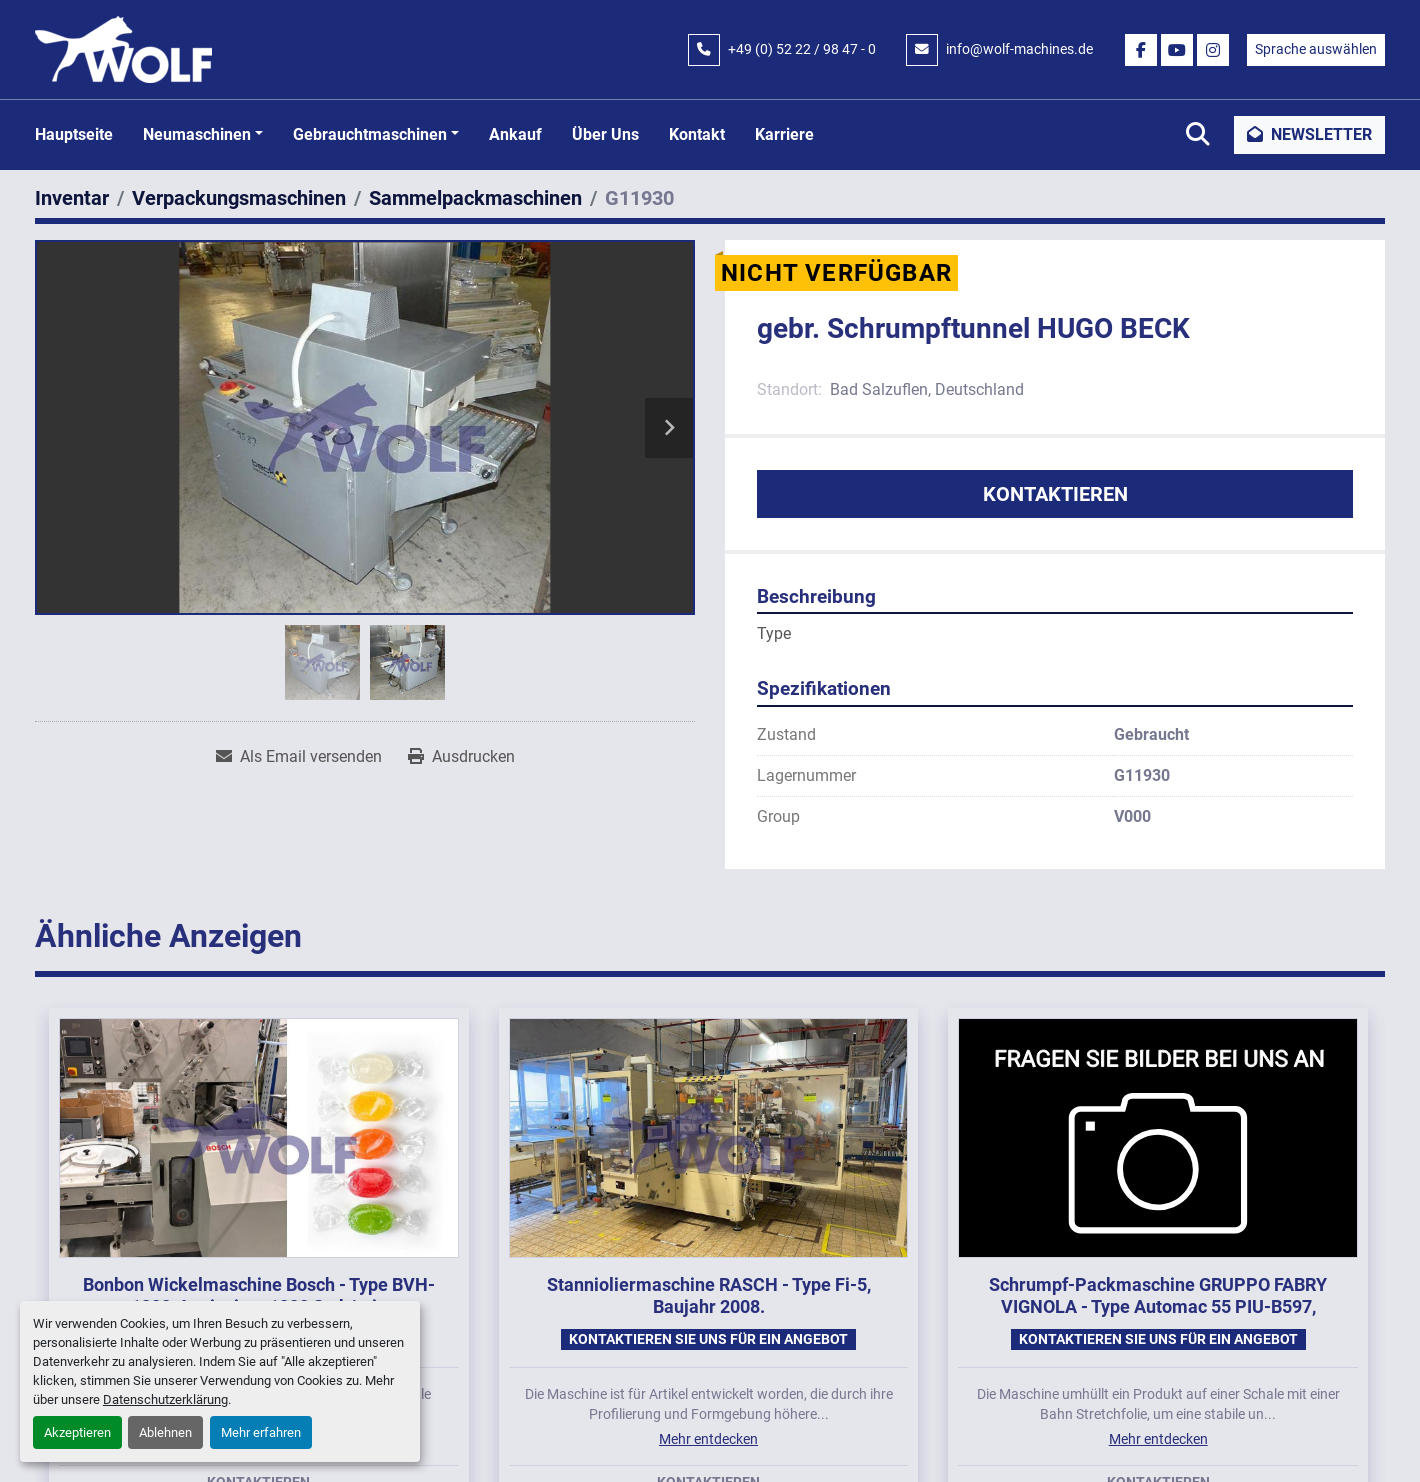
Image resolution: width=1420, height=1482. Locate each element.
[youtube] (1177, 50)
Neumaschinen (197, 134)
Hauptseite (74, 134)
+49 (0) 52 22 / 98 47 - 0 (802, 49)
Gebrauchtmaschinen (370, 134)
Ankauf (515, 134)
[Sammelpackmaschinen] (475, 198)
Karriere (784, 134)
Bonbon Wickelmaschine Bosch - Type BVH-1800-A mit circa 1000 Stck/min (259, 1296)
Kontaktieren (1055, 494)
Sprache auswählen (1316, 49)
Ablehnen (165, 1432)
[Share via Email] (299, 757)
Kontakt (697, 134)
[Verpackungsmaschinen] (239, 198)
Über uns (605, 134)
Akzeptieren (77, 1432)
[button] (203, 135)
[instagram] (1213, 50)
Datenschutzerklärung (165, 1399)
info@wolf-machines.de (1019, 49)
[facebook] (1141, 50)
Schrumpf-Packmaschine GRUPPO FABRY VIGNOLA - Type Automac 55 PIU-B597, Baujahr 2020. (1158, 1307)
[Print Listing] (461, 757)
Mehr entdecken (708, 1439)
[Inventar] (72, 198)
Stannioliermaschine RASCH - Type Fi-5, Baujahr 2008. (709, 1296)
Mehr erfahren (261, 1432)
